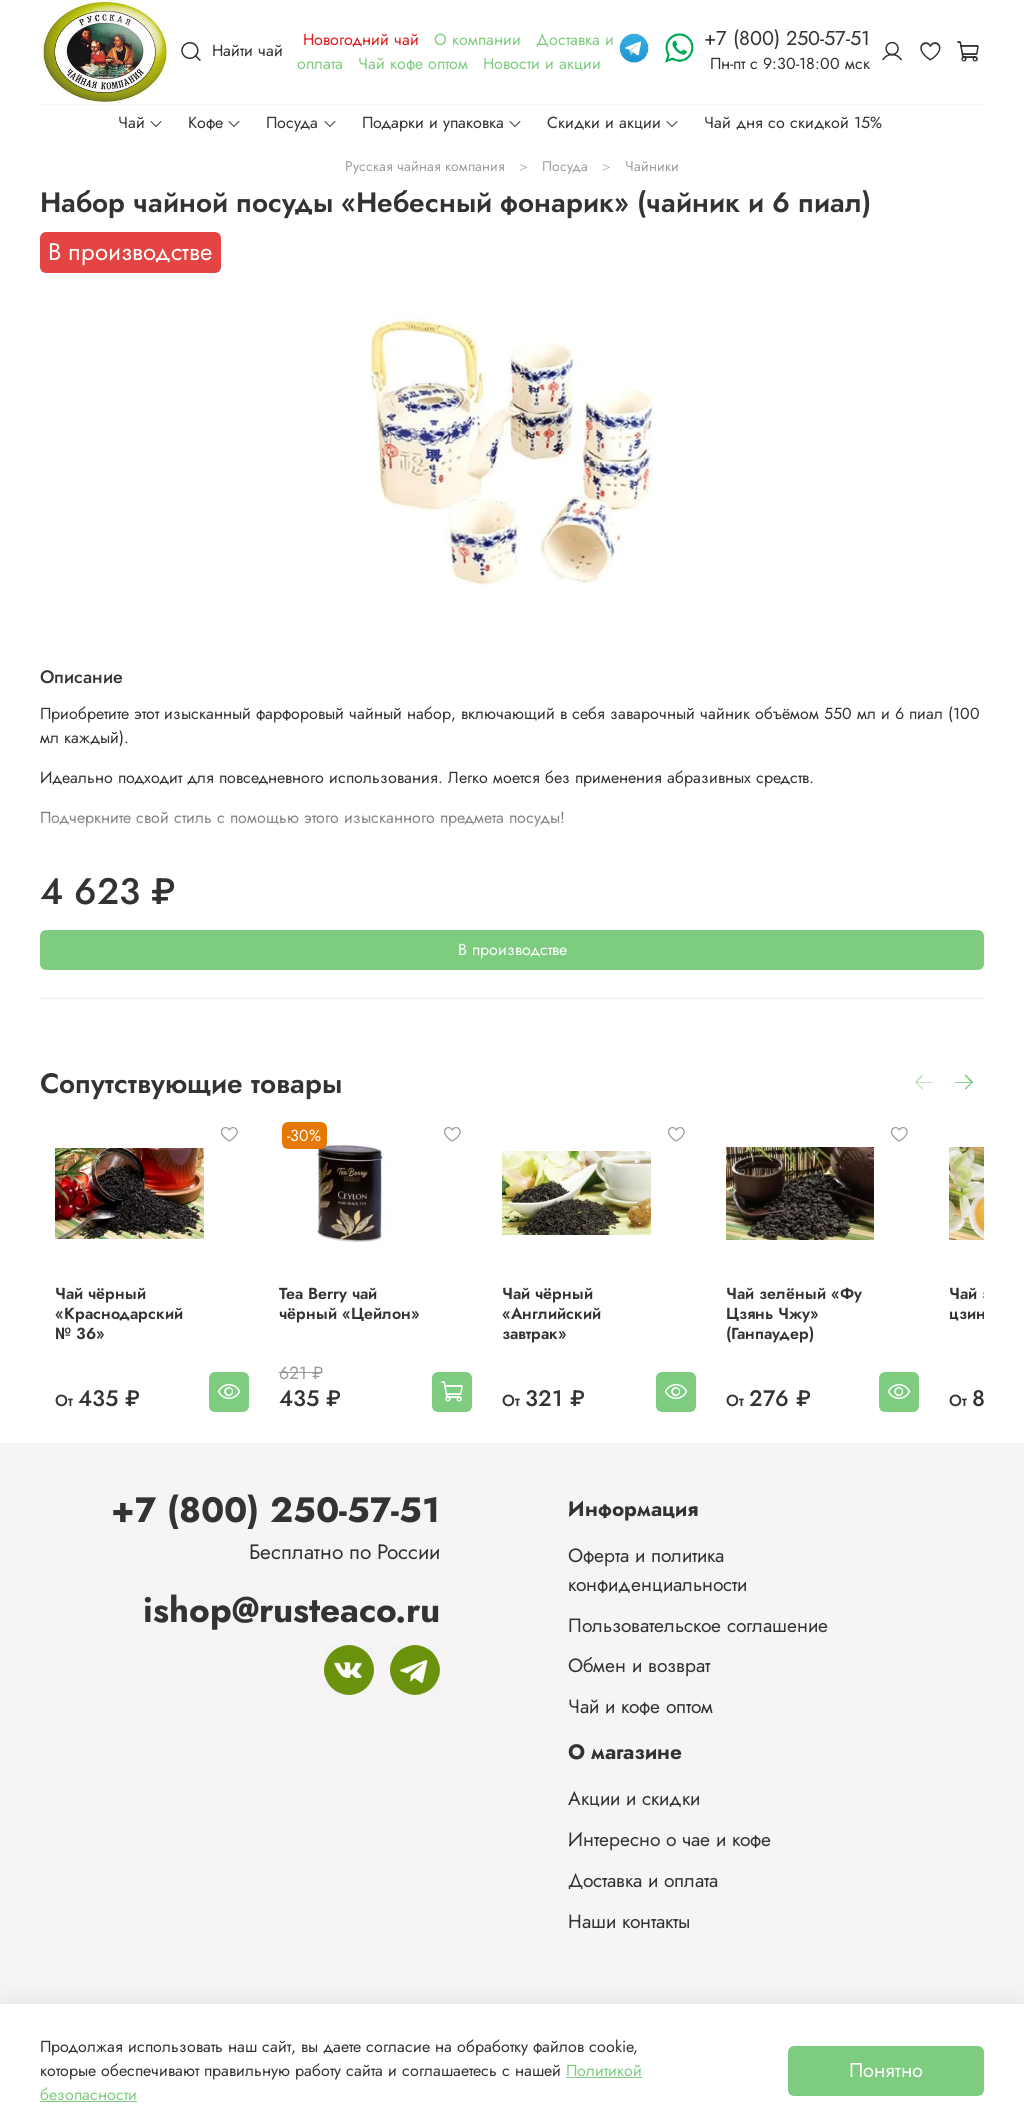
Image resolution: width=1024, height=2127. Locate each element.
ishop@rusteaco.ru (291, 1609)
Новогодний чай (361, 39)
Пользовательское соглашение (698, 1625)
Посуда (301, 122)
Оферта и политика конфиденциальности (657, 1569)
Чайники (652, 166)
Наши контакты (629, 1921)
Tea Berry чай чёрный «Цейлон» (364, 1323)
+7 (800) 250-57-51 (275, 1509)
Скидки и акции (613, 122)
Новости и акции (542, 63)
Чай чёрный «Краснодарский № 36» (114, 1333)
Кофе (215, 122)
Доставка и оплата (643, 1880)
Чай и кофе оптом (640, 1706)
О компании (477, 39)
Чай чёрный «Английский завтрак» (576, 1333)
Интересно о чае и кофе (669, 1839)
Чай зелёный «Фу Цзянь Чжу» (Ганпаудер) (839, 1333)
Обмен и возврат (639, 1665)
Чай (141, 122)
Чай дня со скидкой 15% (793, 122)
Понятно (886, 2070)
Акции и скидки (634, 1798)
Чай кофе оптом (413, 63)
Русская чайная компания (425, 166)
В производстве (512, 949)
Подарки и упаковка (442, 122)
